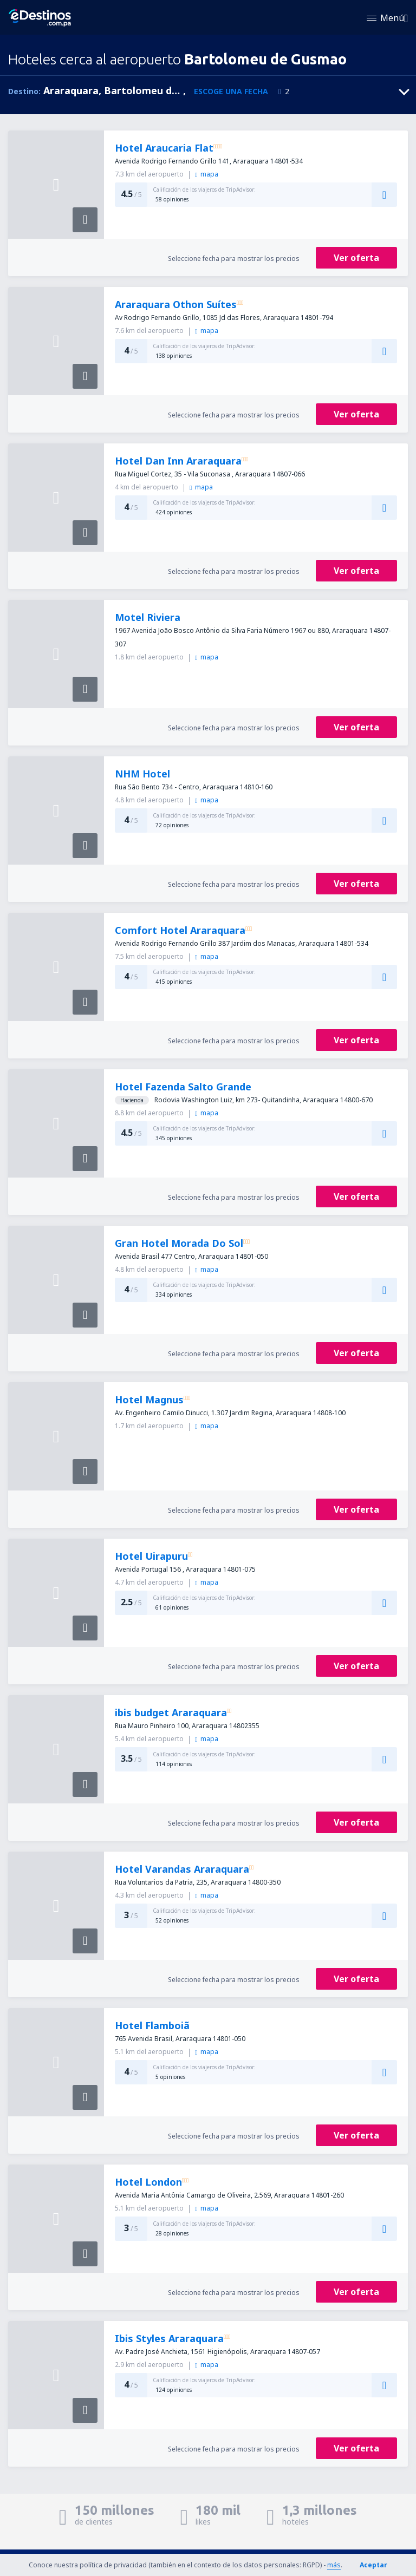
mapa (206, 174)
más (334, 2565)
